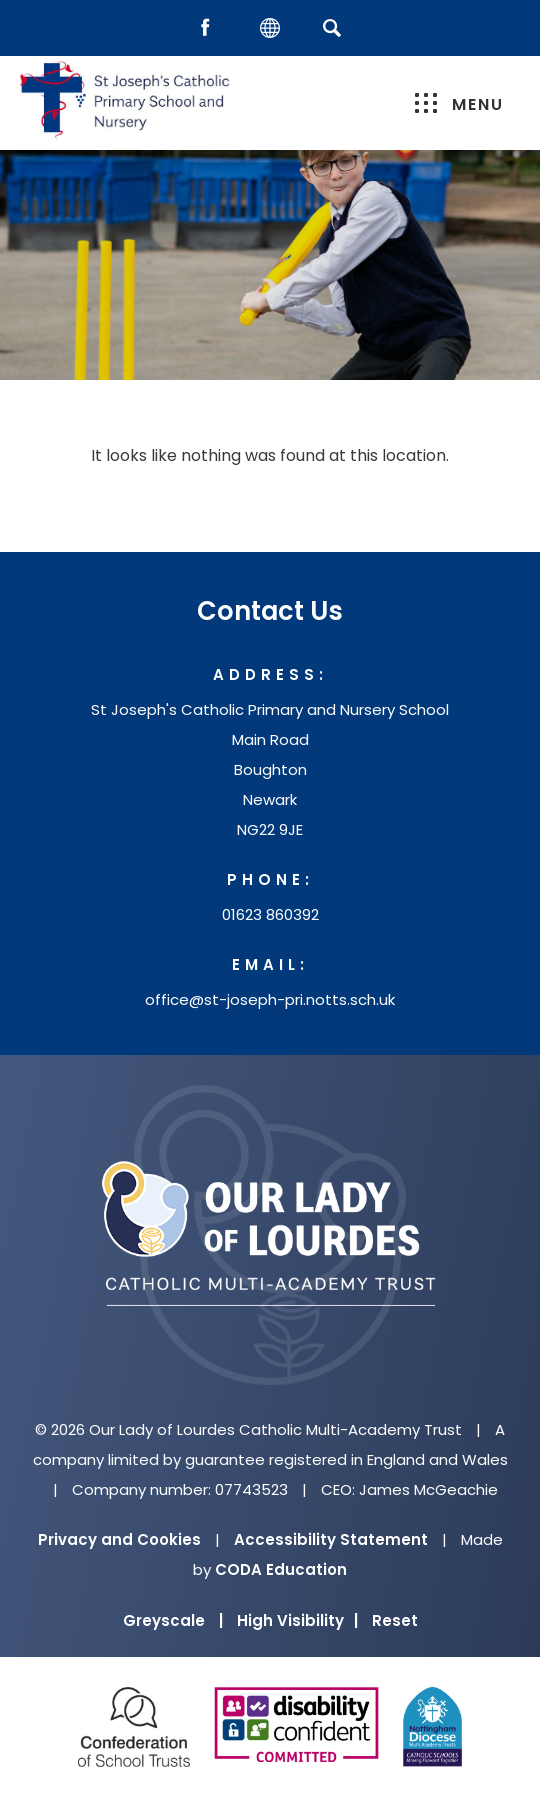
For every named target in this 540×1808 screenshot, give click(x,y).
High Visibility (297, 1620)
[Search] (331, 27)
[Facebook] (210, 28)
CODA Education (281, 1569)
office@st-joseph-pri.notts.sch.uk (270, 999)
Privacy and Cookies (119, 1539)
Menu (459, 104)
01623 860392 (270, 914)
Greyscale (173, 1620)
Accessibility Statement (331, 1539)
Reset (395, 1620)
